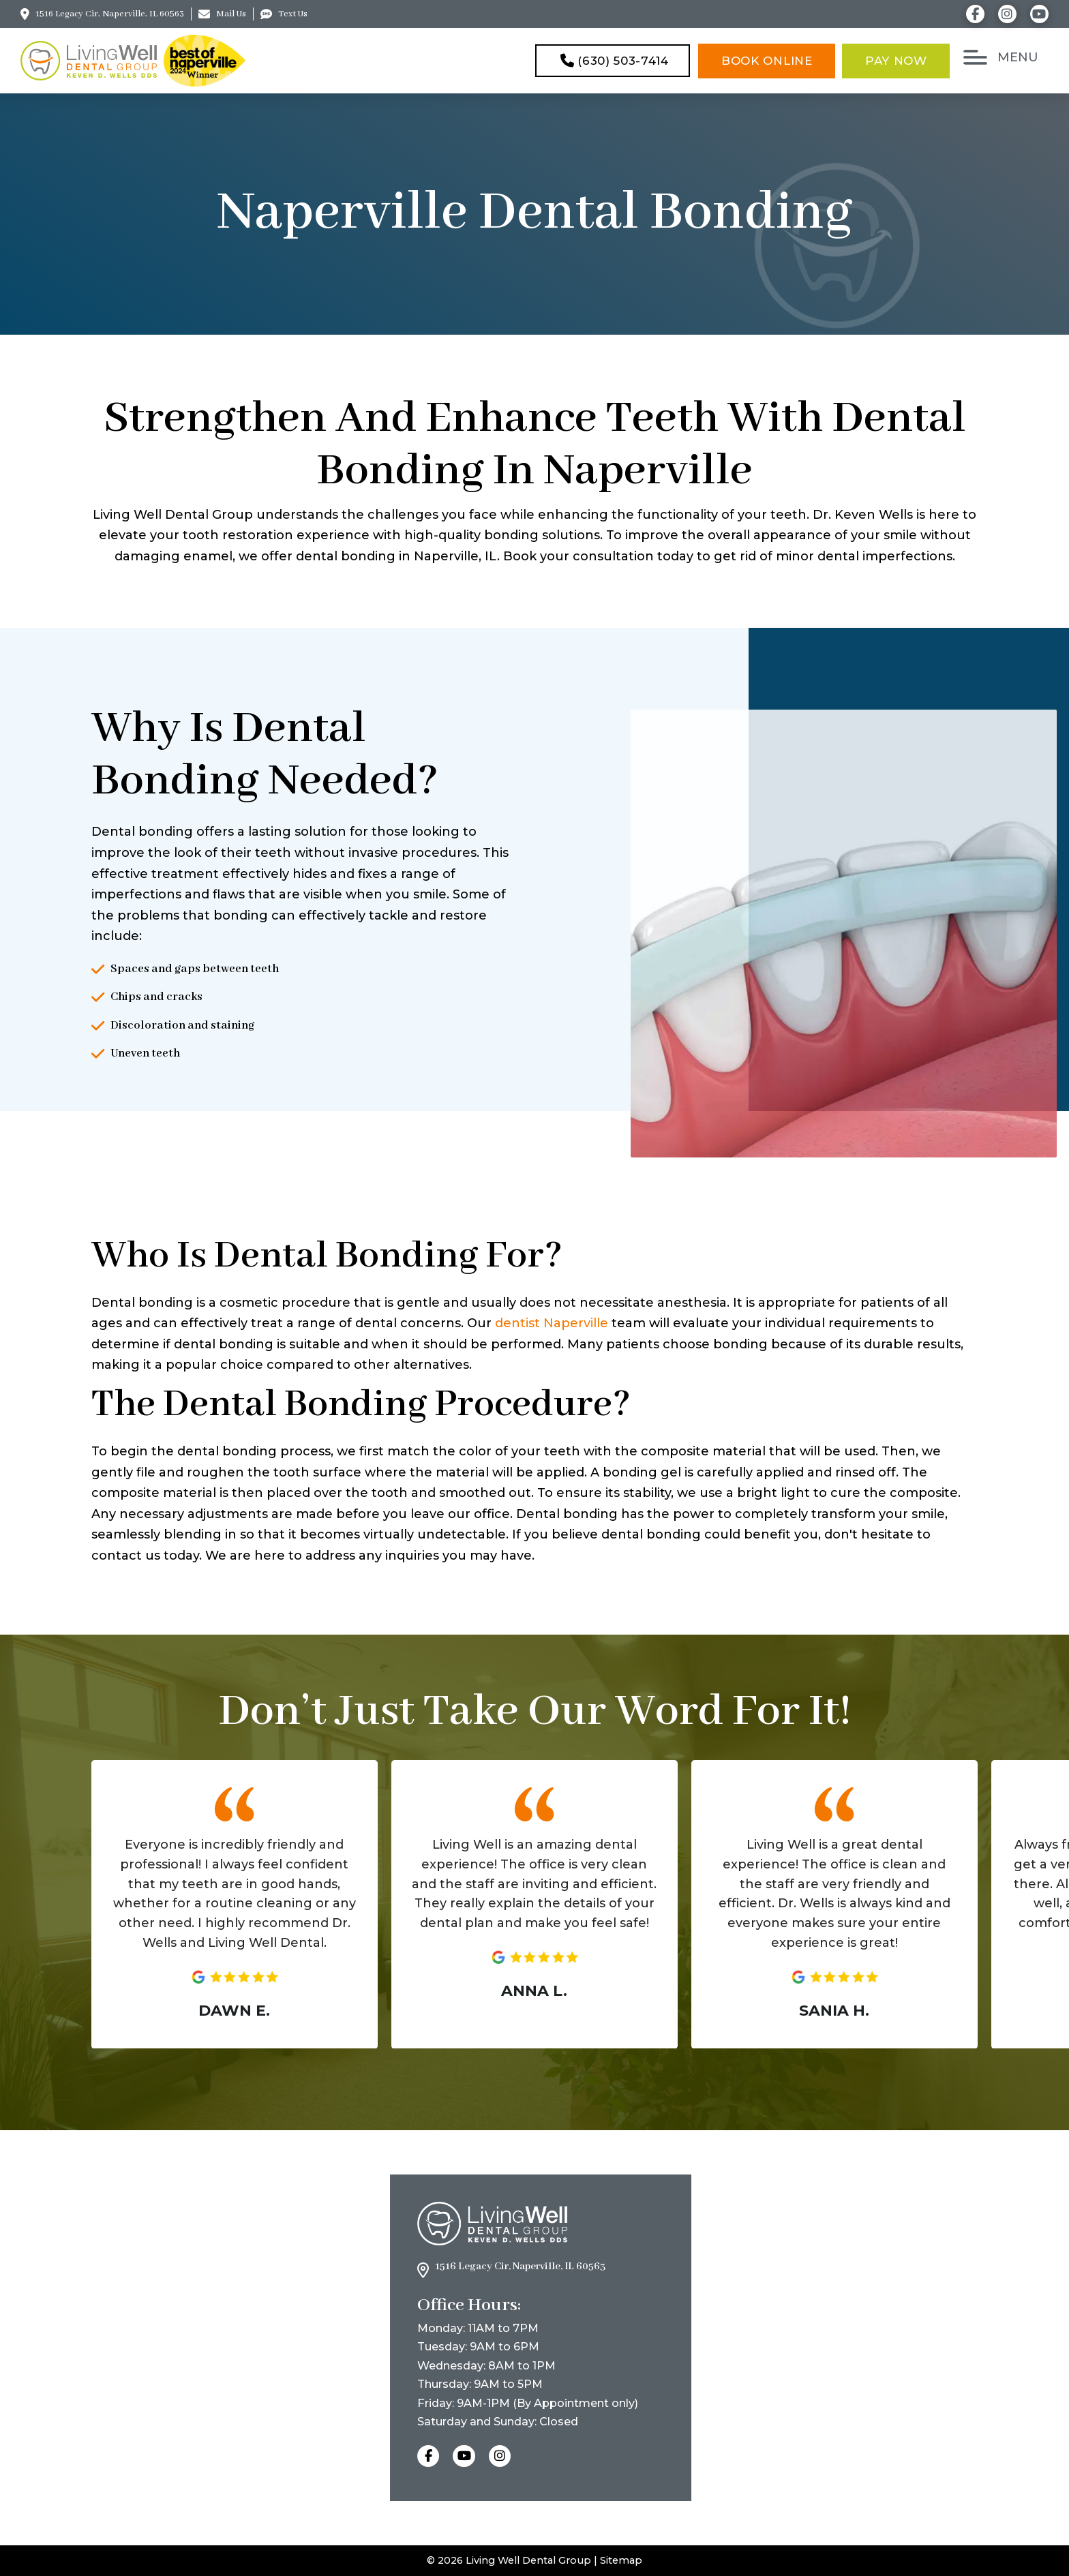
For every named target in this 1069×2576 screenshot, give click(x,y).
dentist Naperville (551, 1323)
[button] (1003, 57)
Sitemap (621, 2560)
